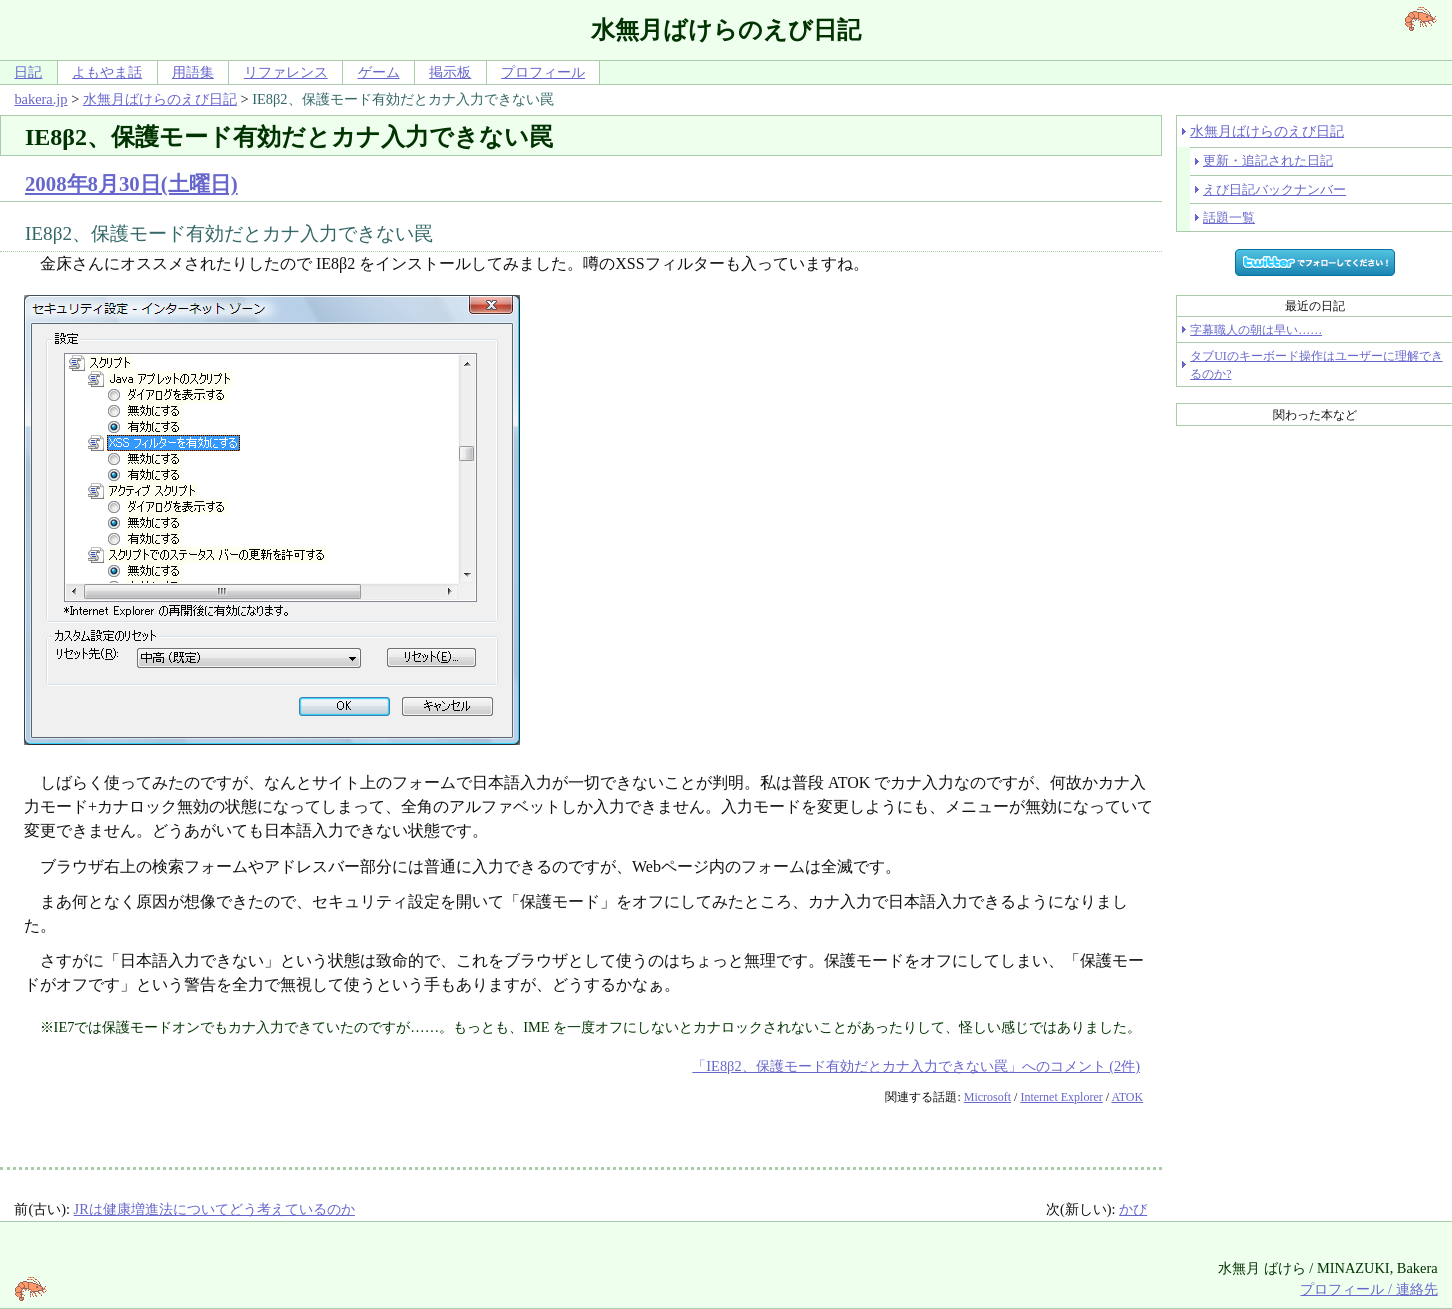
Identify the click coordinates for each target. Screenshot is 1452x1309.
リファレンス (286, 72)
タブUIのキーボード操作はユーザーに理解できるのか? (1316, 365)
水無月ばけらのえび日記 (160, 99)
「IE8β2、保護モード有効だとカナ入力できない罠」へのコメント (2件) (916, 1066)
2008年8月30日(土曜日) (131, 183)
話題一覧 (1229, 217)
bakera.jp (40, 99)
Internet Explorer (1061, 1097)
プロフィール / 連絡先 (1368, 1289)
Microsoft (987, 1097)
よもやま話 (107, 72)
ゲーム (379, 72)
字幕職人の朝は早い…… (1256, 330)
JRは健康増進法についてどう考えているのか (214, 1209)
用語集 (193, 72)
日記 (28, 72)
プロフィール (543, 72)
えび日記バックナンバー (1274, 189)
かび (1133, 1209)
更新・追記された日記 (1268, 160)
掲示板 (450, 72)
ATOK (1127, 1097)
